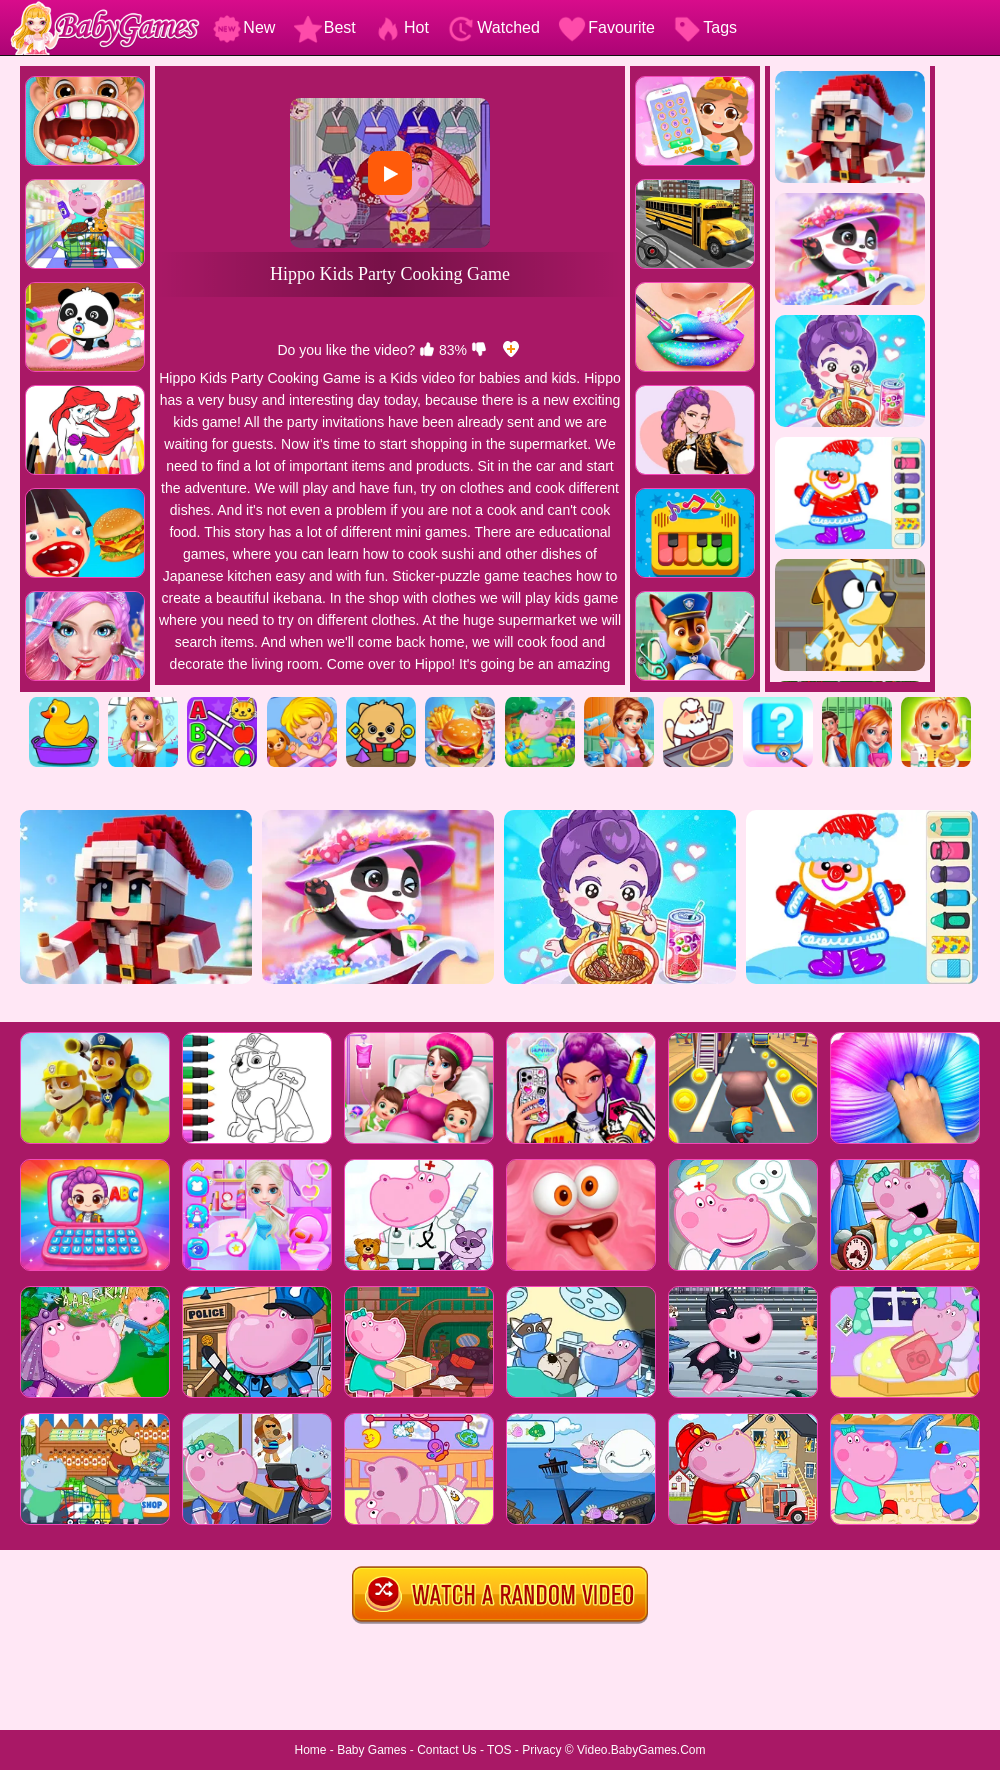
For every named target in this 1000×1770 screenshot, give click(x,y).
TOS (499, 1750)
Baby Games (371, 1750)
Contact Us (446, 1750)
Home (310, 1750)
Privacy (541, 1750)
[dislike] (479, 350)
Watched (493, 27)
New (244, 27)
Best (325, 27)
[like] (427, 350)
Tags (705, 27)
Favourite (606, 27)
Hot (401, 27)
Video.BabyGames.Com (641, 1750)
